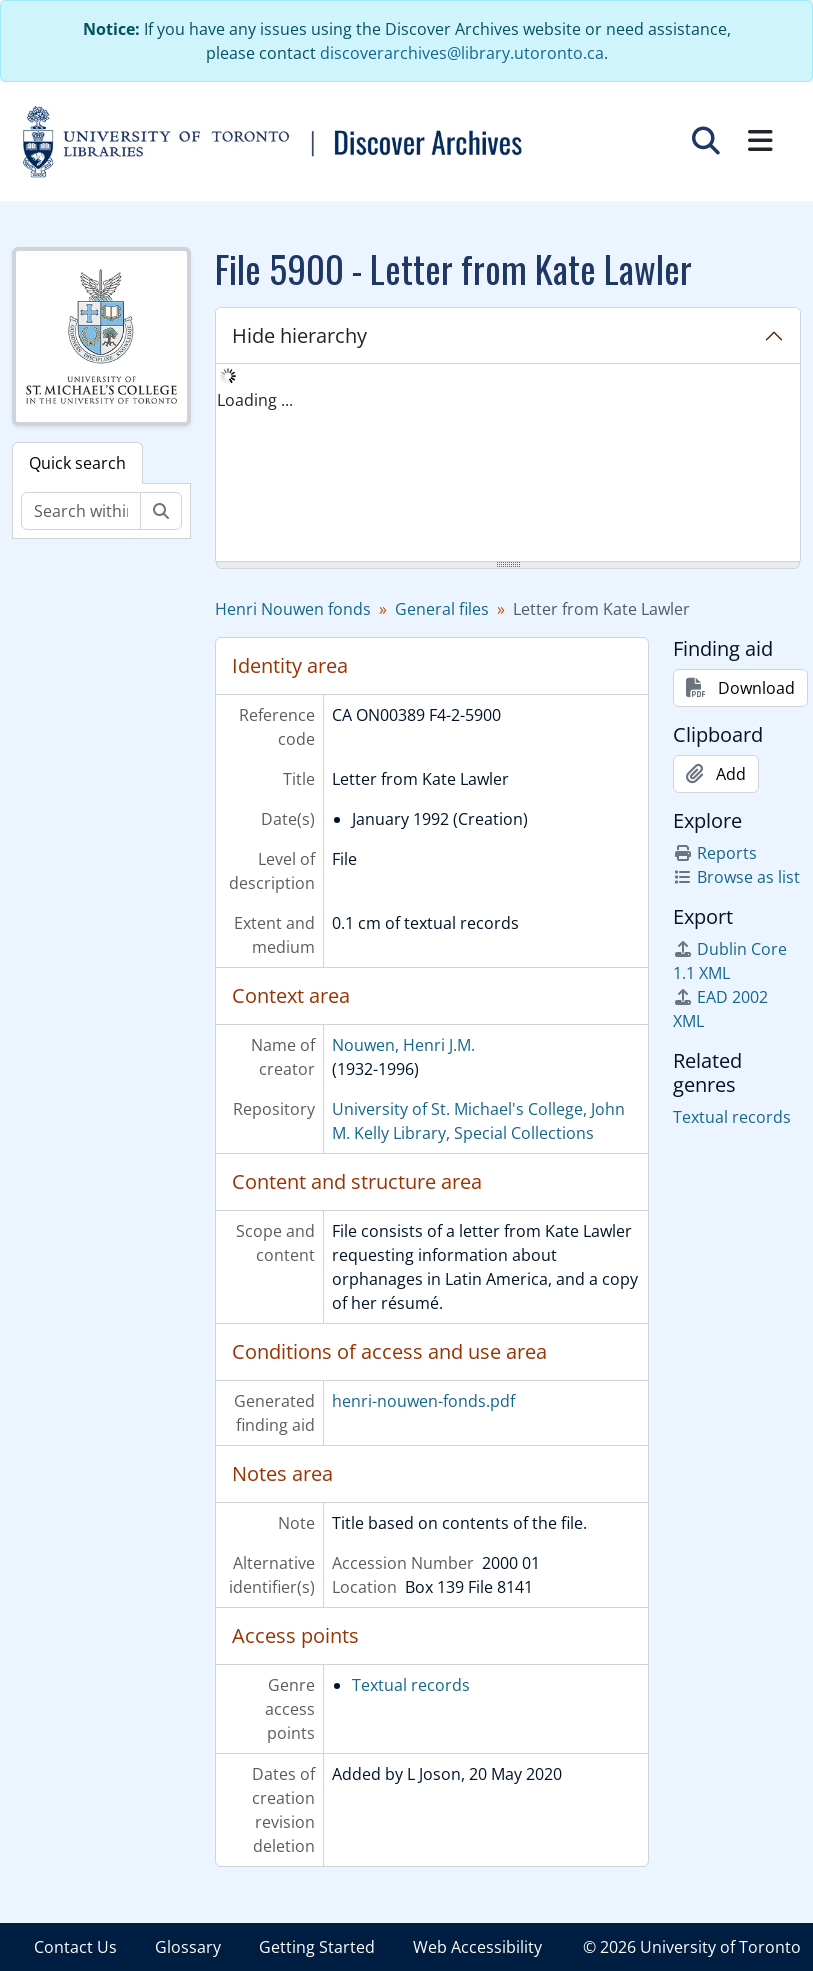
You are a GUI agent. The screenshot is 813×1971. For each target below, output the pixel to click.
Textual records (411, 1685)
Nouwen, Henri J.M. (403, 1045)
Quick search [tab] (77, 463)
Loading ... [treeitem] (255, 400)
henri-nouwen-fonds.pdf (423, 1401)
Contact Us (75, 1947)
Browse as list (736, 877)
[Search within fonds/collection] (81, 511)
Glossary (188, 1947)
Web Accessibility (477, 1947)
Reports (715, 853)
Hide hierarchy (299, 335)
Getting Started (317, 1947)
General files (442, 609)
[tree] (508, 464)
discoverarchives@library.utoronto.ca (462, 53)
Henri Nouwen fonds (293, 609)
